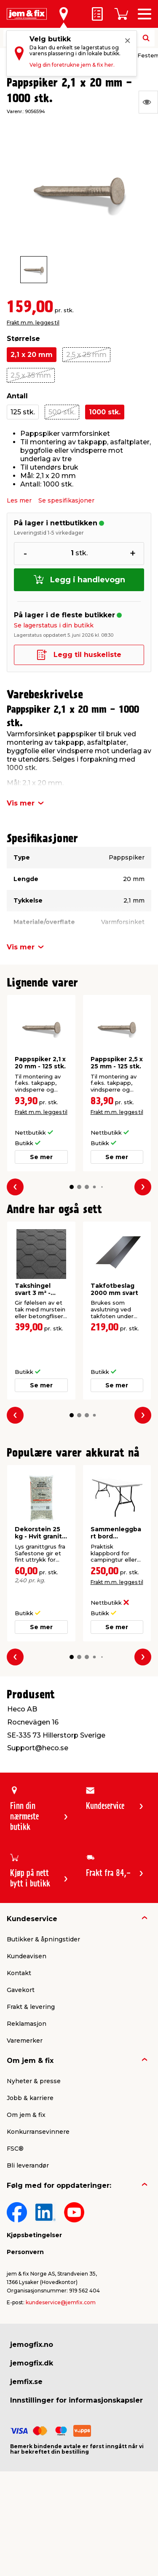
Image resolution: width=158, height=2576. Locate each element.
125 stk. (23, 412)
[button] (71, 1187)
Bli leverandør (28, 2165)
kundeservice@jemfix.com (61, 2302)
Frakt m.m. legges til (33, 322)
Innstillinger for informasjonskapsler (76, 2400)
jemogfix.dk (31, 2363)
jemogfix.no (31, 2345)
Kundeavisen (26, 1956)
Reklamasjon (26, 2023)
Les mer (19, 500)
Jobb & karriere (30, 2098)
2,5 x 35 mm (31, 375)
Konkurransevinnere (38, 2131)
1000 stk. (105, 412)
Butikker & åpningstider (43, 1939)
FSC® (15, 2148)
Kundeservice (32, 1919)
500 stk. (61, 412)
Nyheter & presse (34, 2081)
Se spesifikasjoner (66, 500)
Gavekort (21, 1990)
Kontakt (19, 1973)
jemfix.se (26, 2382)
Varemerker (25, 2040)
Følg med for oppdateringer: (59, 2185)
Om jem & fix (30, 2061)
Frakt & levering (31, 2007)
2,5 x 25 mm (86, 355)
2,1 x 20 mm (32, 355)
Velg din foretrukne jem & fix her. (72, 65)
